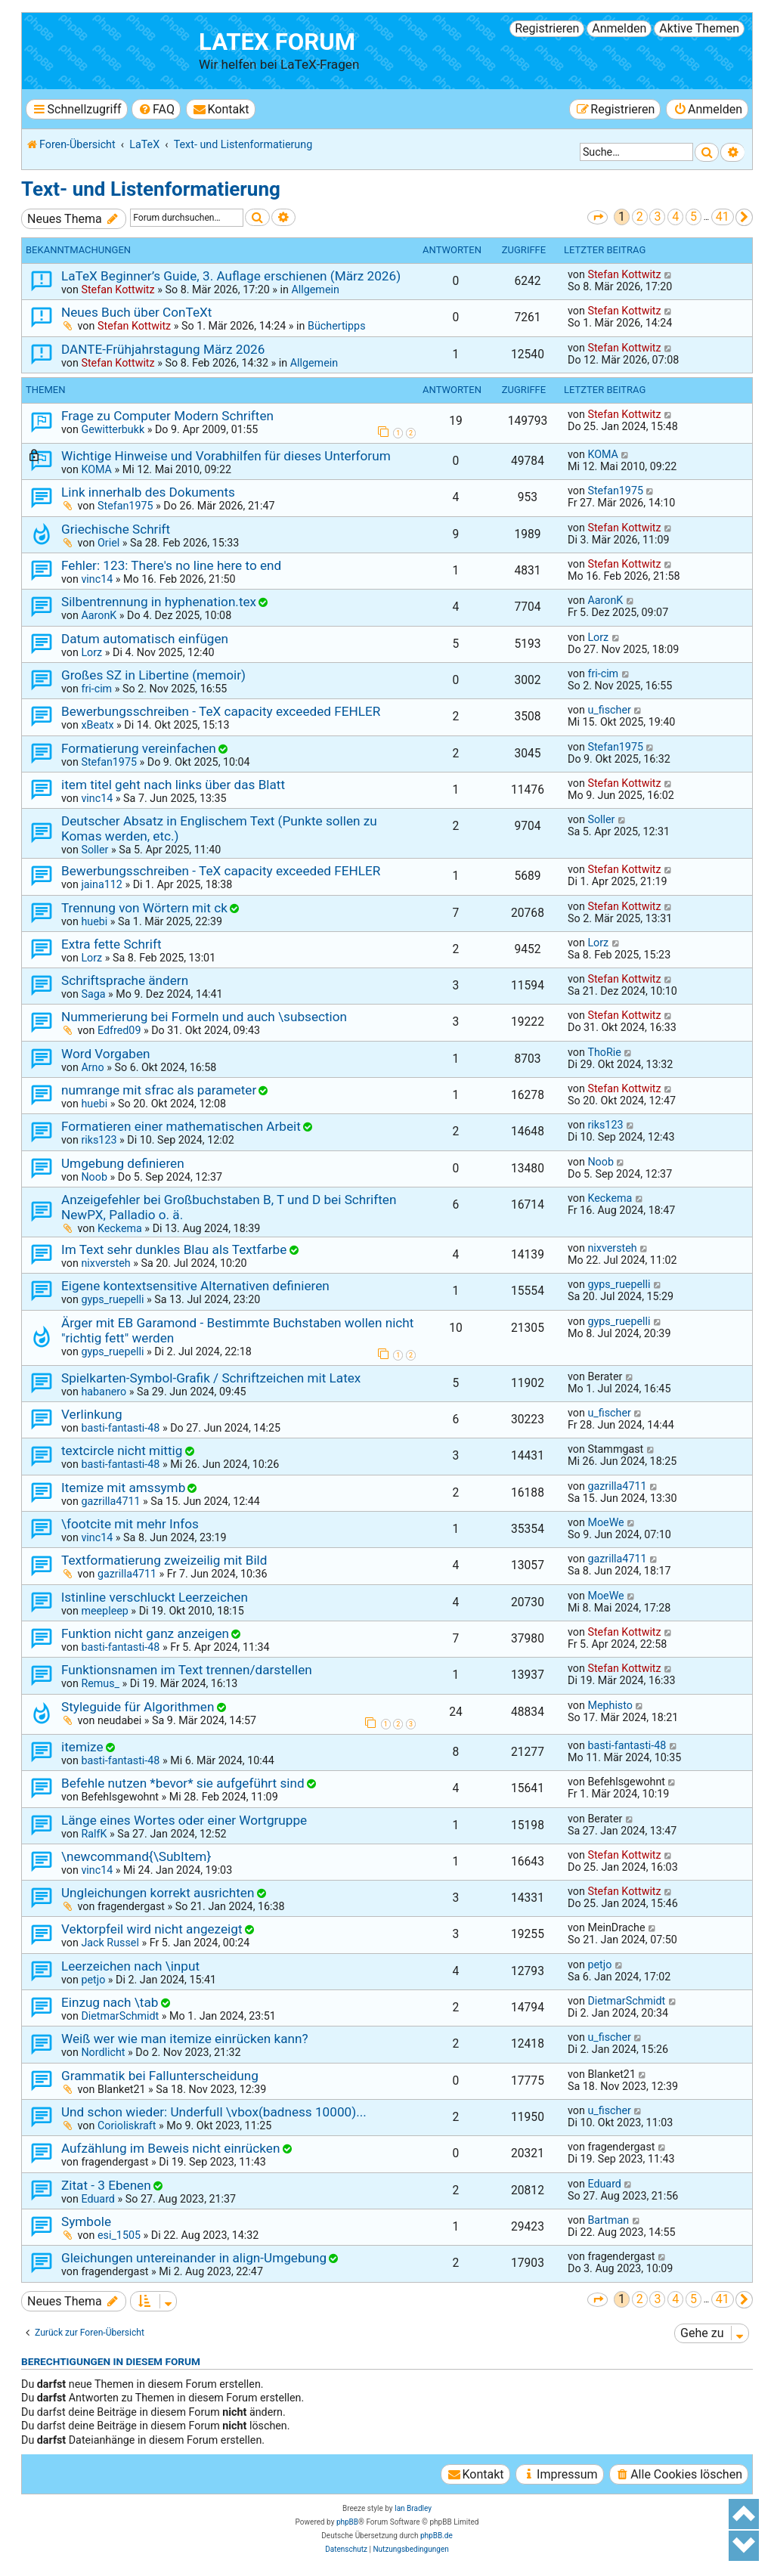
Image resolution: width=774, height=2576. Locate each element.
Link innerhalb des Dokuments (148, 492)
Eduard (98, 2199)
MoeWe (605, 1522)
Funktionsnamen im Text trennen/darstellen (186, 1669)
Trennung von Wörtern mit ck (144, 907)
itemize (82, 1746)
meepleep (104, 1611)
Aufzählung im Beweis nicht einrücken (170, 2148)
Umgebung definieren (122, 1163)
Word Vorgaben (105, 1053)
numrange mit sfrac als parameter (158, 1090)
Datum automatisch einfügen (144, 638)
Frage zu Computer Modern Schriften (167, 415)
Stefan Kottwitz (117, 289)
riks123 (98, 1140)
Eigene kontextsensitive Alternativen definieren (195, 1285)
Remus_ (100, 1683)
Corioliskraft (127, 2125)
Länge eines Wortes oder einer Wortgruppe (184, 1820)
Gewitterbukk (112, 429)
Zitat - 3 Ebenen (106, 2185)
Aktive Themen (699, 28)
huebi (94, 921)
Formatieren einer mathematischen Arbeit (181, 1126)
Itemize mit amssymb (123, 1487)
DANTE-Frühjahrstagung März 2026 (163, 349)
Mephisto (610, 1705)
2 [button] (639, 216)
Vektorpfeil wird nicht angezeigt (152, 1929)
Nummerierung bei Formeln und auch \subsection (204, 1016)
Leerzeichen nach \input (130, 1966)
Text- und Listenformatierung (150, 189)
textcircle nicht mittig (121, 1450)
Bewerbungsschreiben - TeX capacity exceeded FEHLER (220, 711)
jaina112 (101, 884)
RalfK (94, 1834)
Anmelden (619, 28)
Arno (92, 1067)
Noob (94, 1177)
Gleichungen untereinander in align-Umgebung (194, 2257)
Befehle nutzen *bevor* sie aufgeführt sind (183, 1783)
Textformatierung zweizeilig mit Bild (164, 1560)
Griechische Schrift (115, 529)
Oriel (108, 543)
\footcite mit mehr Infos (130, 1523)
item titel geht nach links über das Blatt (173, 784)
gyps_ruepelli (112, 1299)
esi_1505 (119, 2235)
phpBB (347, 2522)
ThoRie (604, 1052)
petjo (93, 1980)
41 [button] (722, 216)
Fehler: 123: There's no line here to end (171, 565)
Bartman (608, 2220)
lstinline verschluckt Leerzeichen (154, 1597)
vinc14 (97, 579)
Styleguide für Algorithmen (137, 1706)
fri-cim (96, 689)
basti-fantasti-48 (120, 1428)
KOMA (96, 469)
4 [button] (675, 216)
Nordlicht (103, 2052)
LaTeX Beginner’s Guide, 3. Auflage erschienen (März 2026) (231, 275)
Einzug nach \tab (109, 2002)
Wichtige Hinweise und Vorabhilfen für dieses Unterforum (226, 455)
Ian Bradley (413, 2508)
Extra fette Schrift (111, 944)
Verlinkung (91, 1414)
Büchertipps (337, 326)
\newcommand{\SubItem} (136, 1856)
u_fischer (608, 710)
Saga (93, 994)
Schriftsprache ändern (124, 980)
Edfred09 (119, 1030)
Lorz (91, 652)
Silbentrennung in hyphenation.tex (158, 601)
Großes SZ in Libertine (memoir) (153, 675)
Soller (94, 850)
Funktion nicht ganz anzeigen (145, 1633)
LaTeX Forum (277, 42)
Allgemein (315, 289)
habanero (103, 1392)
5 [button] (693, 216)
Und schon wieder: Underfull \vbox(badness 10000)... (214, 2111)
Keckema (120, 1228)
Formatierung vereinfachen (138, 748)
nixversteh (105, 1263)
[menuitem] (156, 109)
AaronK (98, 615)
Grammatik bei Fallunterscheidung (160, 2075)
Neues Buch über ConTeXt (136, 312)
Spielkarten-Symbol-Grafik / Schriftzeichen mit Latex (211, 1378)
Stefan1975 (125, 506)
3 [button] (657, 216)
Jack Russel (109, 1943)
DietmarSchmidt (120, 2016)
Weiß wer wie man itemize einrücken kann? (184, 2038)
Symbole (86, 2221)
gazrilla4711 (110, 1501)
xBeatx (97, 725)
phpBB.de (436, 2535)
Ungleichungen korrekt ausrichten (157, 1892)
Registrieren (547, 28)
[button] (597, 217)
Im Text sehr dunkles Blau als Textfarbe (173, 1249)
